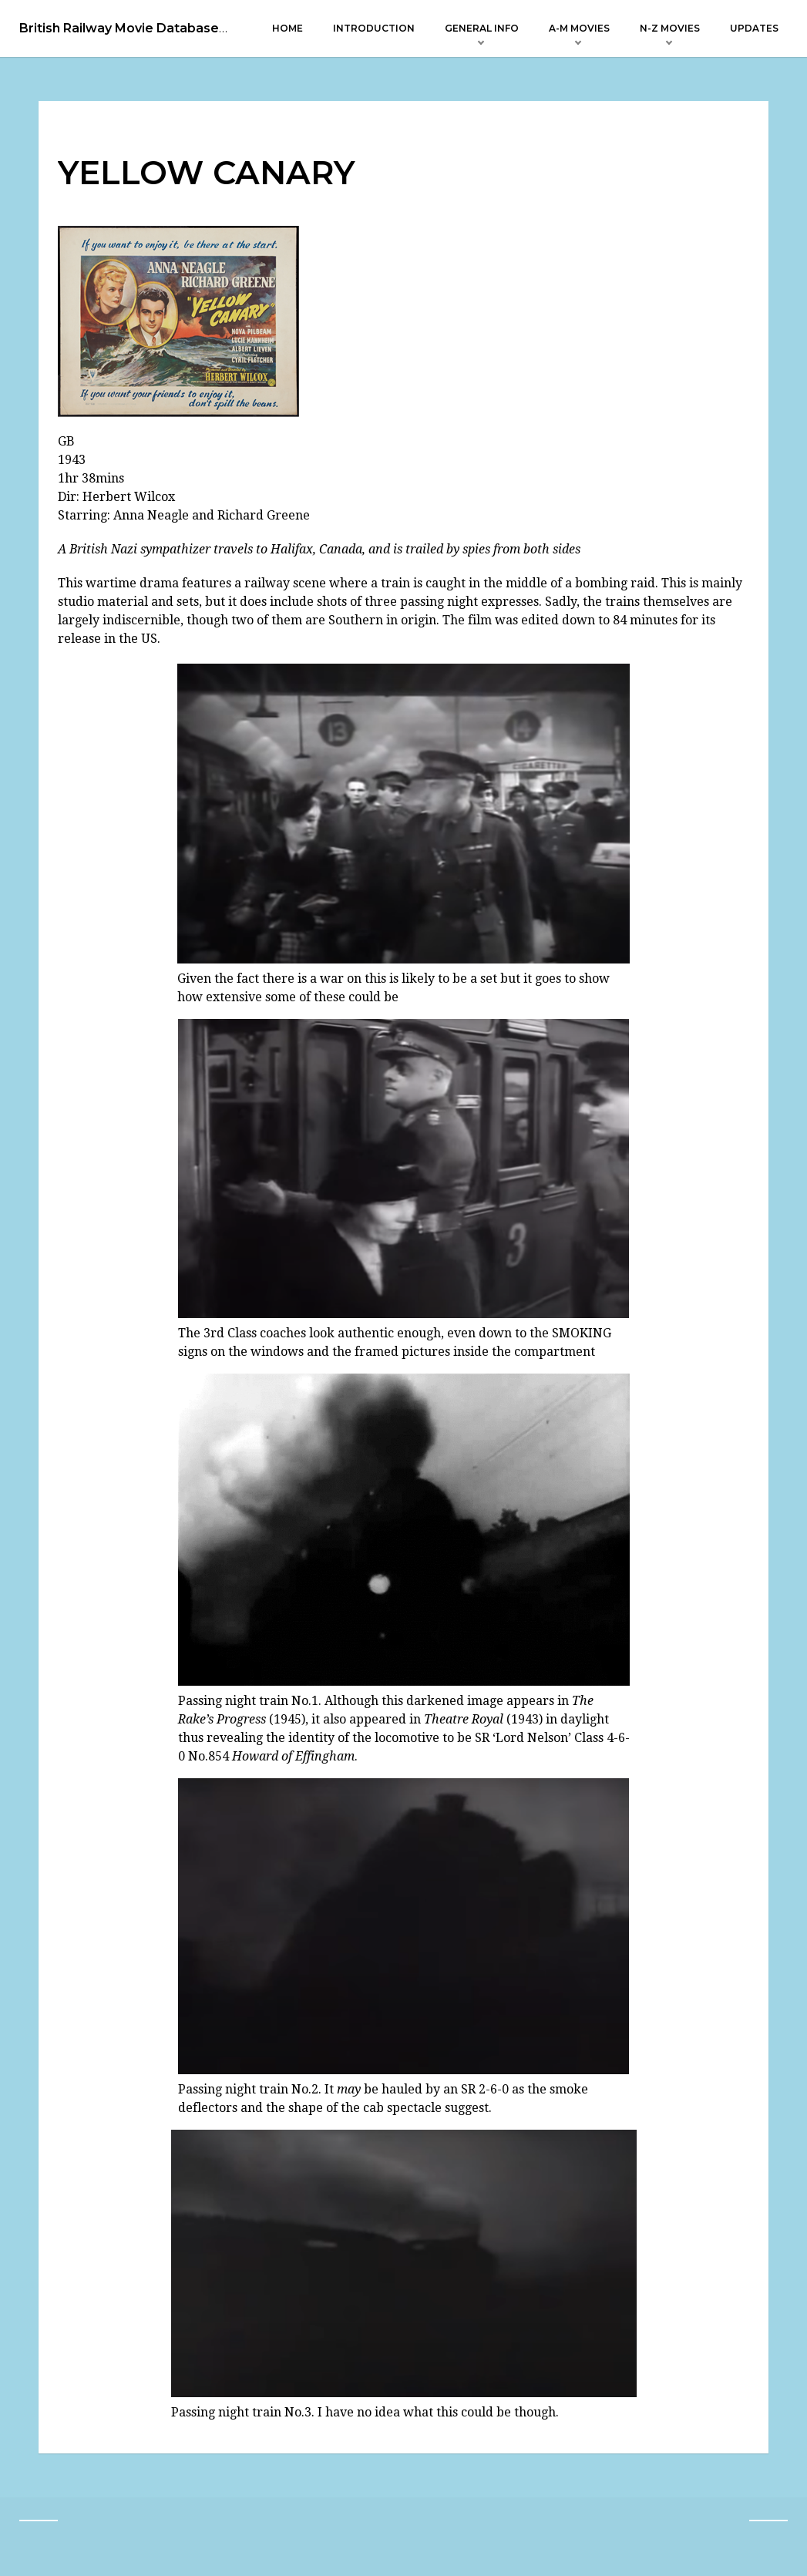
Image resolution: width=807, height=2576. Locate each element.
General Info (482, 28)
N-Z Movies (670, 28)
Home (287, 28)
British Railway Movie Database (119, 28)
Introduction (374, 28)
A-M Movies (579, 28)
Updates (754, 28)
